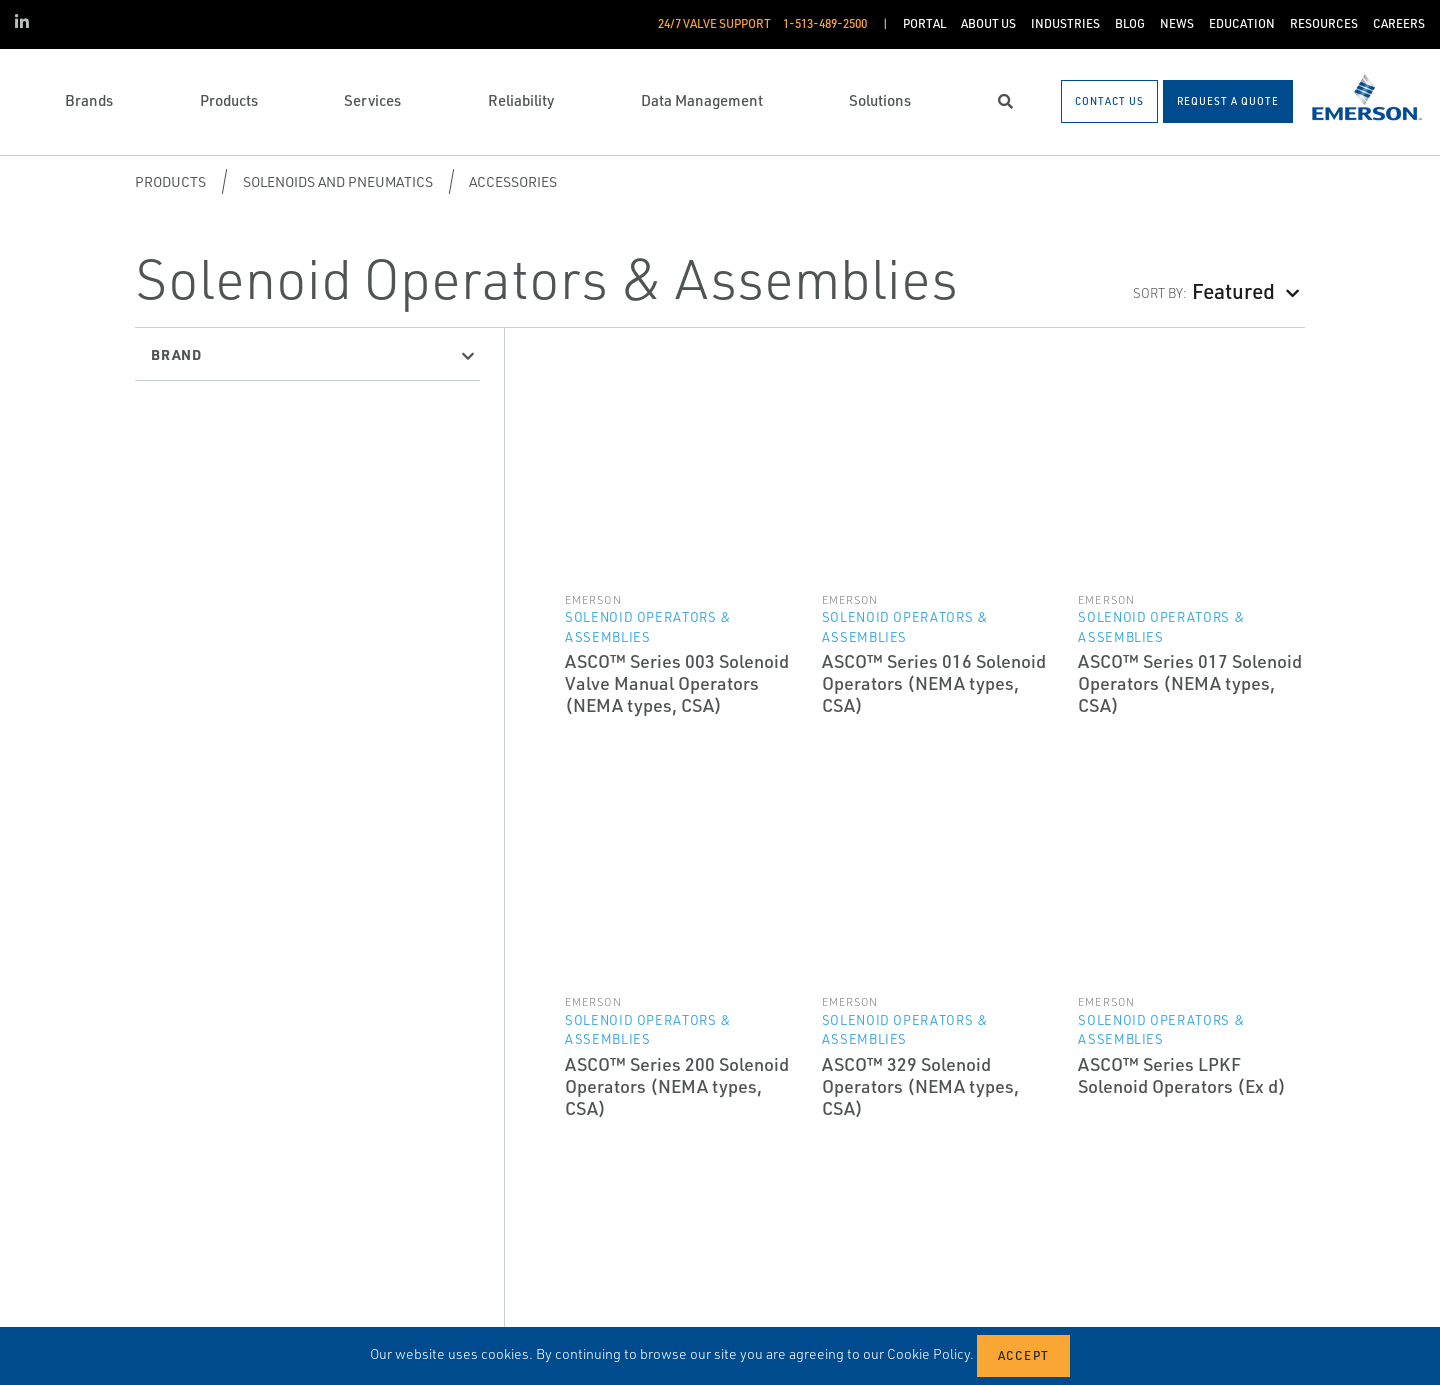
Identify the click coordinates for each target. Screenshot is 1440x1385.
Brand (176, 354)
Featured (1233, 290)
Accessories (513, 181)
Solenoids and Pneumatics (338, 181)
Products (170, 181)
